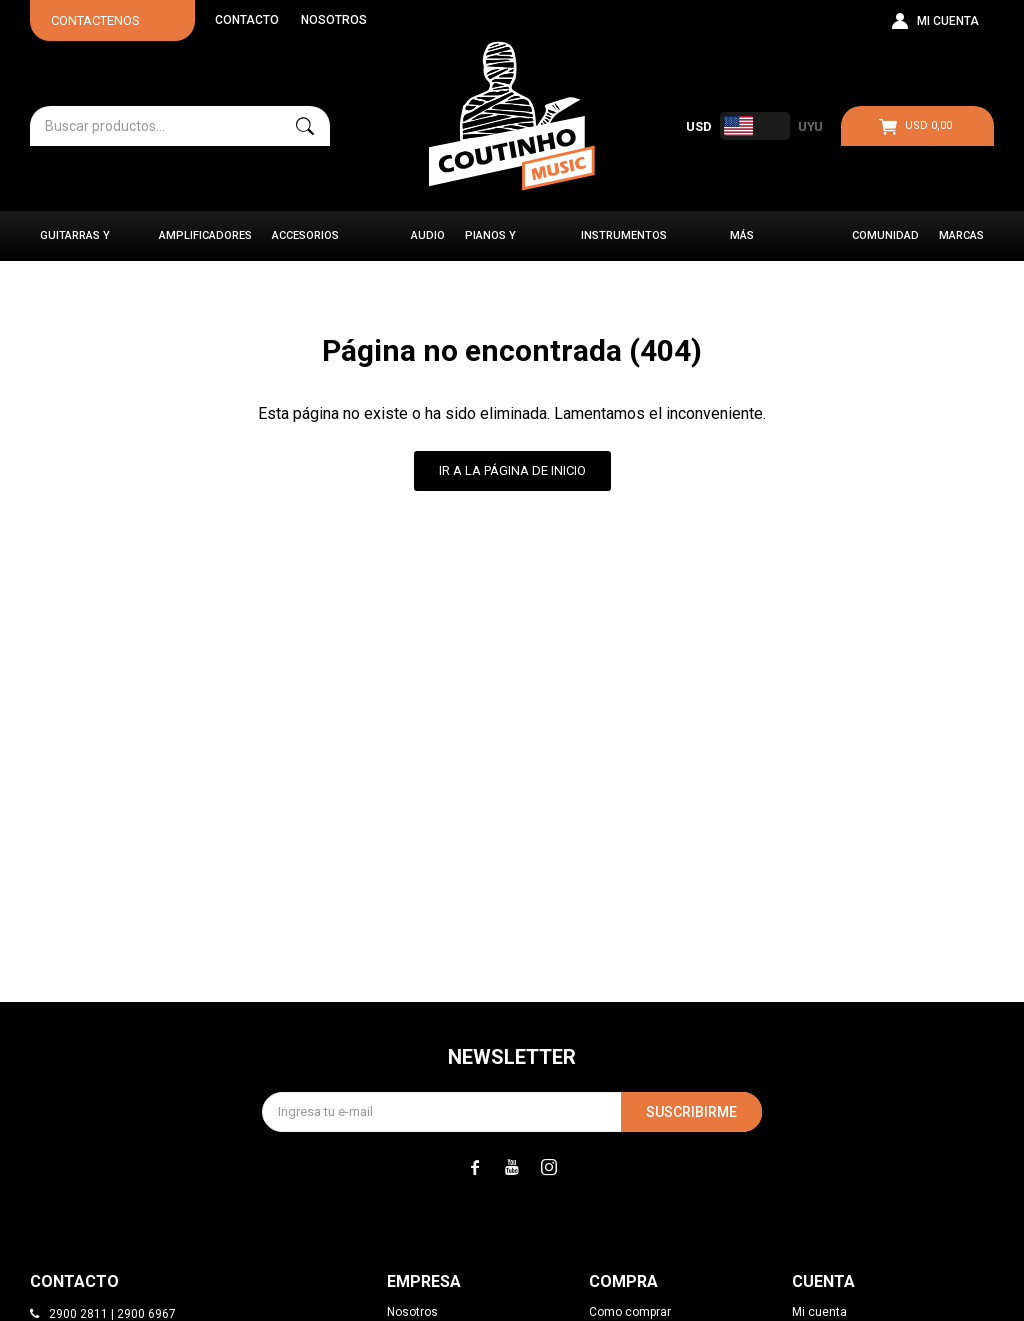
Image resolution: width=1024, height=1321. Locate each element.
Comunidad (885, 235)
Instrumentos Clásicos (624, 245)
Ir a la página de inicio (512, 470)
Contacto (247, 20)
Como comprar (630, 1312)
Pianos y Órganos (491, 245)
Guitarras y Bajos (75, 245)
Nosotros (334, 20)
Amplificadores (205, 235)
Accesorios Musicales (305, 245)
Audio (428, 235)
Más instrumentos (773, 245)
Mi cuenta (819, 1312)
